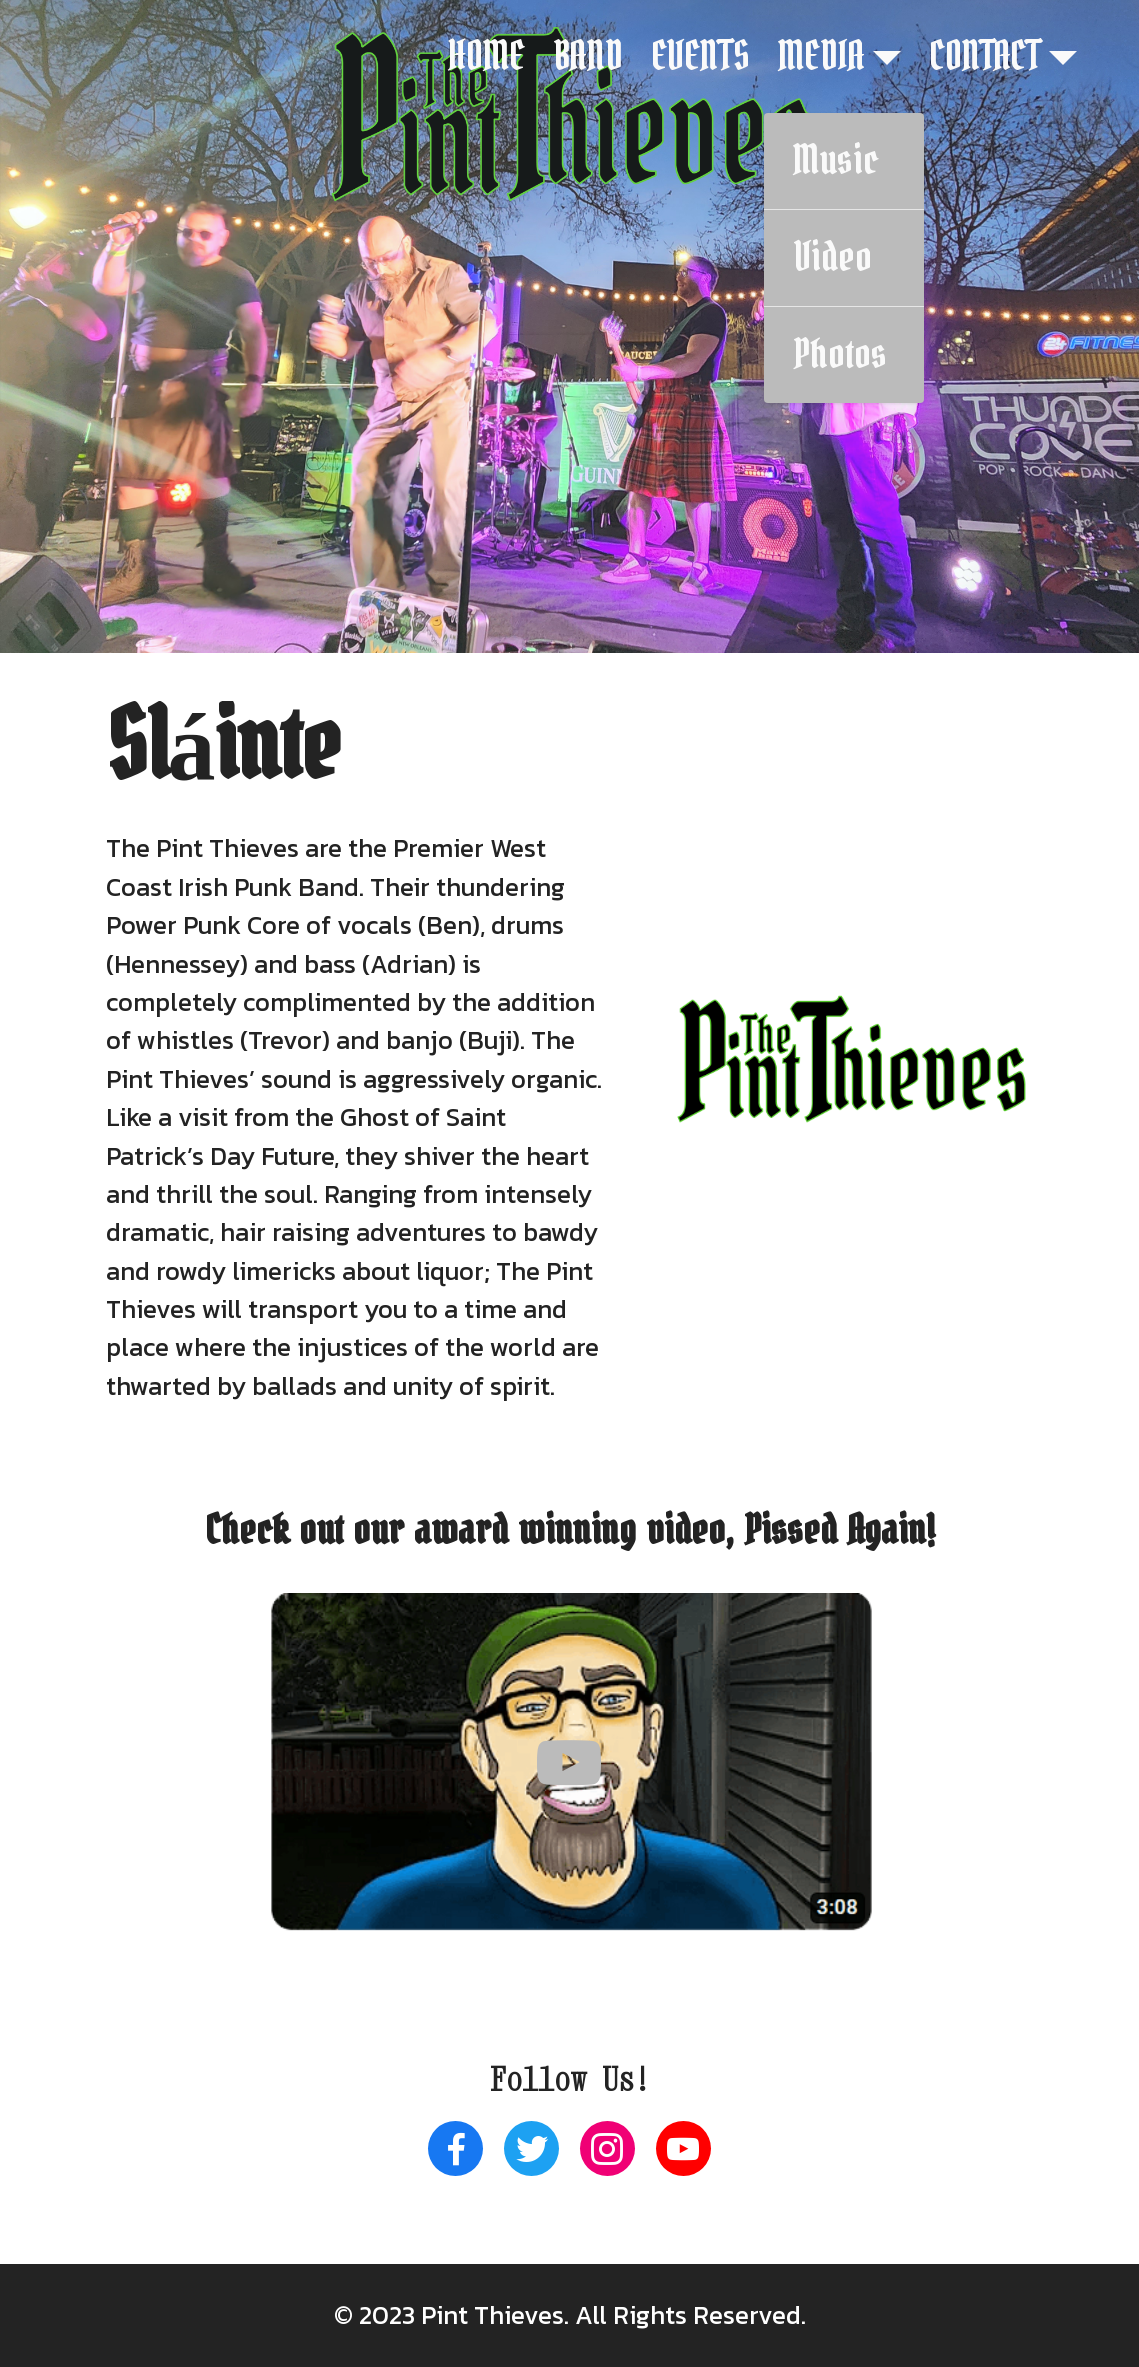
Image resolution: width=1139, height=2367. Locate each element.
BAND (588, 57)
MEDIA (821, 57)
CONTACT (985, 57)
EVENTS (700, 57)
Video (832, 258)
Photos (840, 355)
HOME (486, 57)
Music (836, 161)
